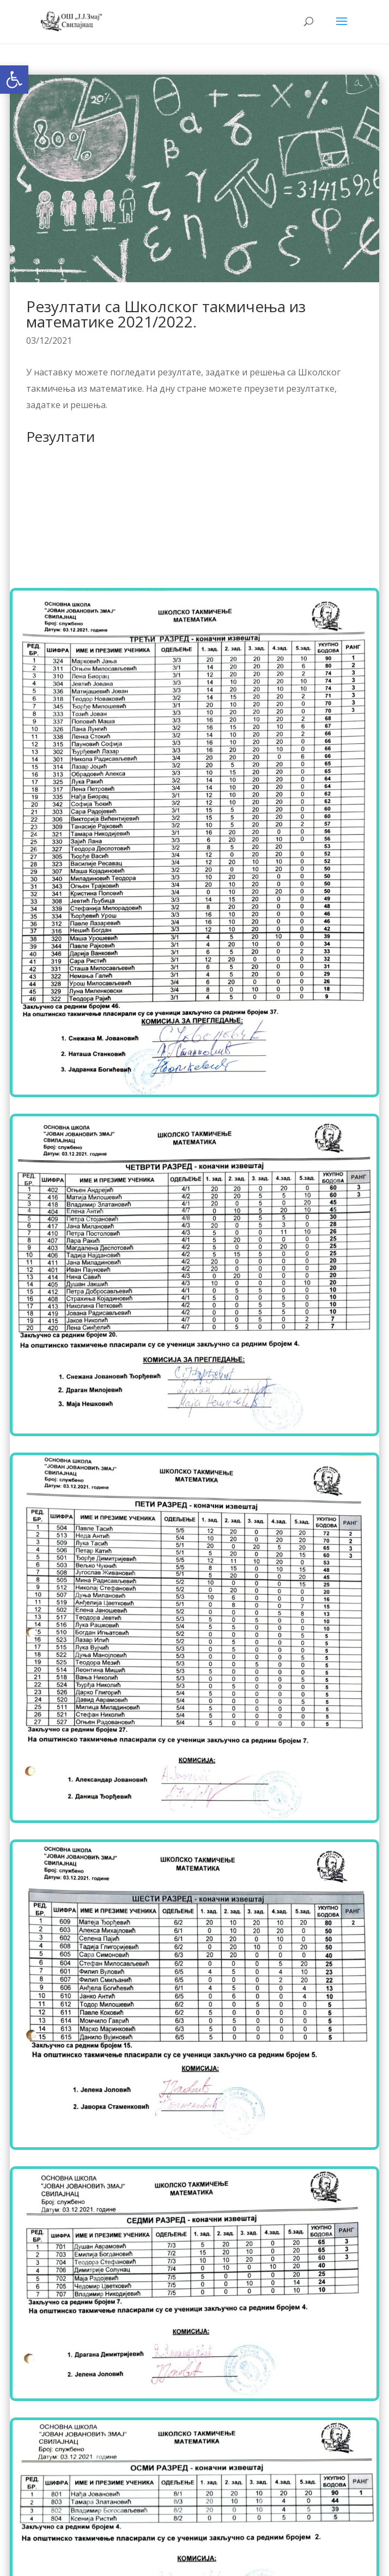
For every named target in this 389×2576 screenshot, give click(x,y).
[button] (14, 79)
